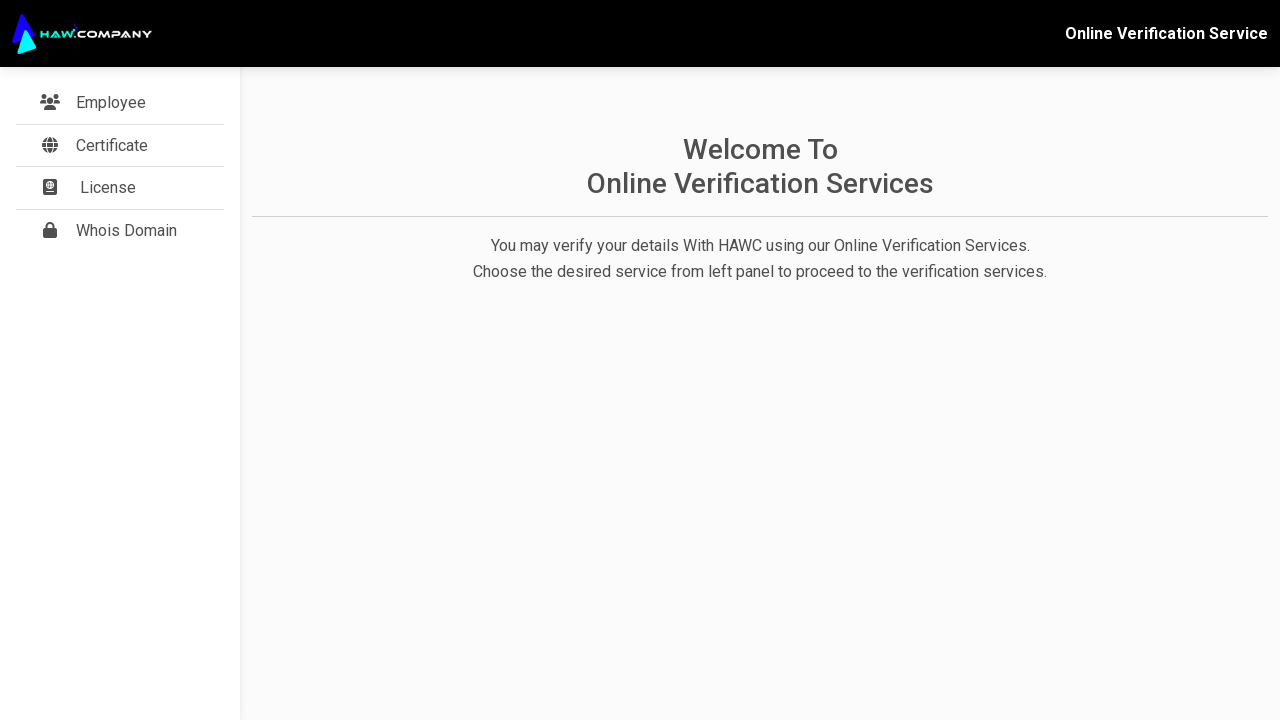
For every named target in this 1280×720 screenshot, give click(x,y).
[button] (120, 146)
